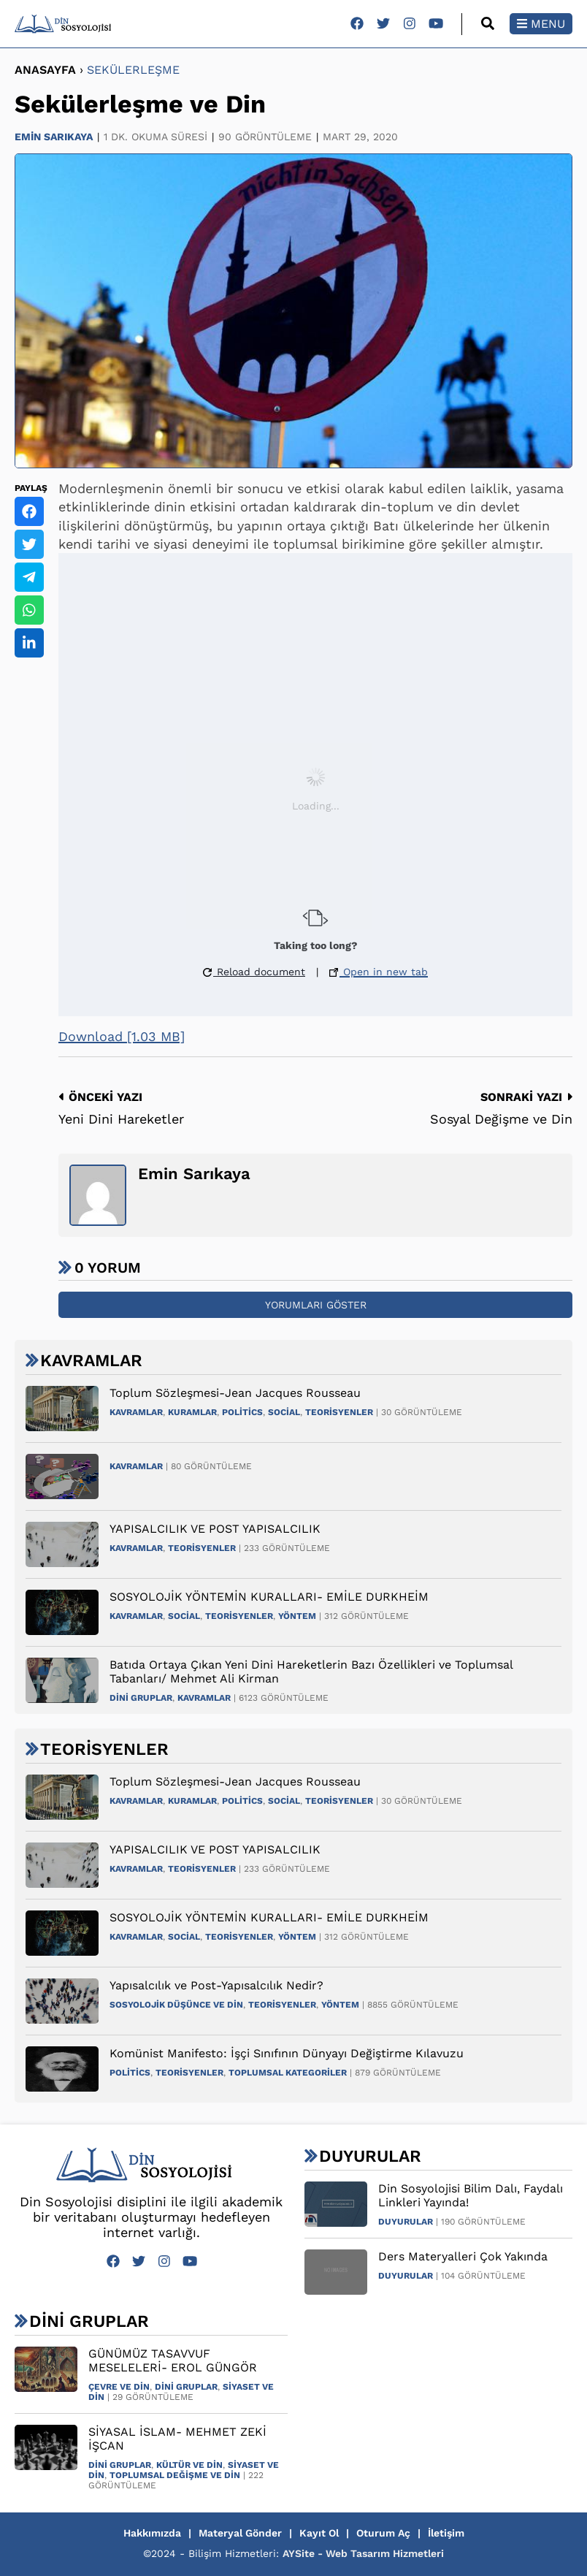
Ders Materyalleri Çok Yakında (463, 2256)
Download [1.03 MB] (121, 1036)
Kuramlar (192, 1412)
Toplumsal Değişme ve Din (175, 2475)
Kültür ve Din (189, 2465)
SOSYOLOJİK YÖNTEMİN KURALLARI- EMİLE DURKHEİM (269, 1597)
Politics (242, 1412)
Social (284, 1412)
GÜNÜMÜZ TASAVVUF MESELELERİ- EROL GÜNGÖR (172, 2360)
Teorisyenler (339, 1412)
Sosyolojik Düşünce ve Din (176, 2005)
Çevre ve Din (119, 2387)
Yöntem (297, 1616)
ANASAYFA (45, 70)
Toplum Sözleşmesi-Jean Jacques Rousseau (235, 1393)
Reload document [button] (254, 972)
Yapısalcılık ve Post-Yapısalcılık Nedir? (216, 1985)
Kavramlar (136, 1412)
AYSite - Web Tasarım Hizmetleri (363, 2553)
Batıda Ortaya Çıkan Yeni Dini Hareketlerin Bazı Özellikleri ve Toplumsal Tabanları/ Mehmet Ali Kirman (311, 1671)
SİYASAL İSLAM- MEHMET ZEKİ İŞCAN (177, 2439)
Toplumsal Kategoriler (288, 2073)
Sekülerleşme (133, 70)
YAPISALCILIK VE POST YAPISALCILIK (215, 1529)
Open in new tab (378, 972)
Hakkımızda (152, 2533)
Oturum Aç (383, 2533)
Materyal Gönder (240, 2533)
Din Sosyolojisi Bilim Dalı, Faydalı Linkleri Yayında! (470, 2195)
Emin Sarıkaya (54, 136)
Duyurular (405, 2222)
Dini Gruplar (141, 1698)
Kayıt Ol (319, 2533)
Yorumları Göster (316, 1305)
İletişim (446, 2533)
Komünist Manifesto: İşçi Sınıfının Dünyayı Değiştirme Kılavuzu (287, 2053)
